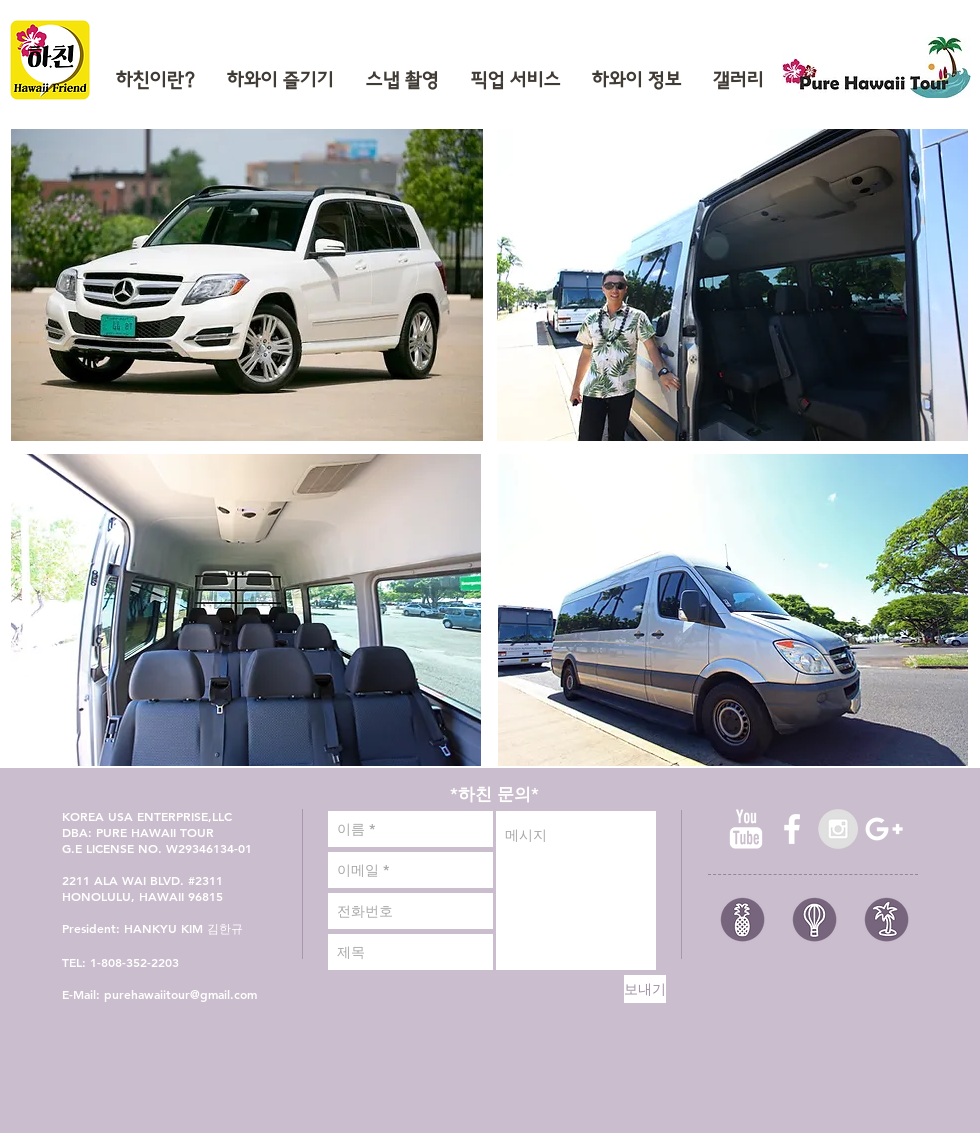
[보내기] (645, 989)
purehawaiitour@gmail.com (180, 994)
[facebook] (792, 829)
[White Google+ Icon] (884, 829)
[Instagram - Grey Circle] (838, 829)
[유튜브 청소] (746, 829)
